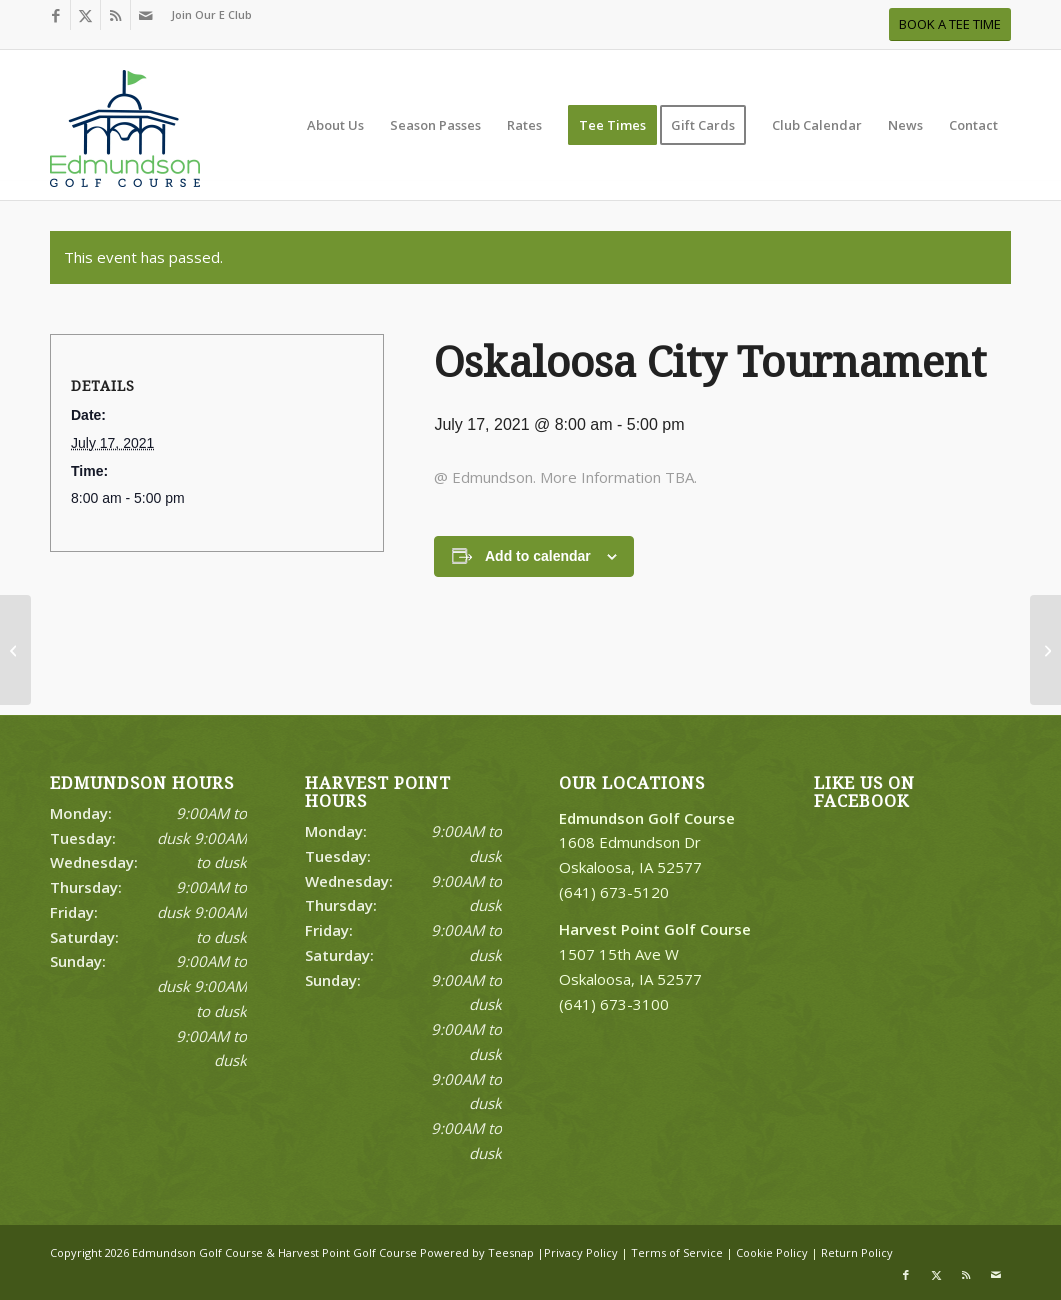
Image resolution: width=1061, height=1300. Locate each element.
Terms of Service (677, 1252)
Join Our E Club (211, 14)
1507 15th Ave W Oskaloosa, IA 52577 (655, 954)
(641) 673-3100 (614, 1004)
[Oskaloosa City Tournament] (1045, 650)
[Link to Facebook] (55, 15)
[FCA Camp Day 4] (15, 650)
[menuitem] (206, 15)
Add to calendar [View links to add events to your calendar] (538, 556)
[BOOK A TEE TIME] (950, 24)
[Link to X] (85, 15)
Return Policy (857, 1252)
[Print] (125, 135)
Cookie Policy (772, 1252)
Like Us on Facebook (864, 792)
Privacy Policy (581, 1252)
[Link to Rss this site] (115, 15)
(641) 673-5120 (614, 892)
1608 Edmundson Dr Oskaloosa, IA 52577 (647, 843)
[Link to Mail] (146, 15)
